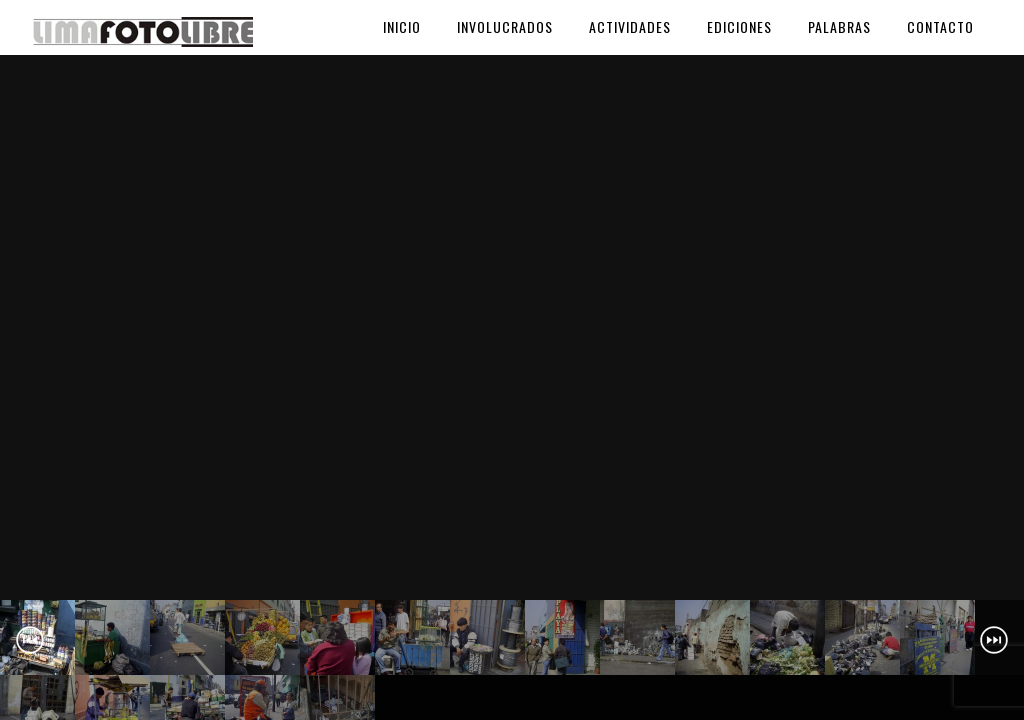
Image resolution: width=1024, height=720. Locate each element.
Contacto (940, 26)
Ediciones (739, 26)
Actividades (630, 26)
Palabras (839, 26)
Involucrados (505, 26)
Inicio (402, 26)
